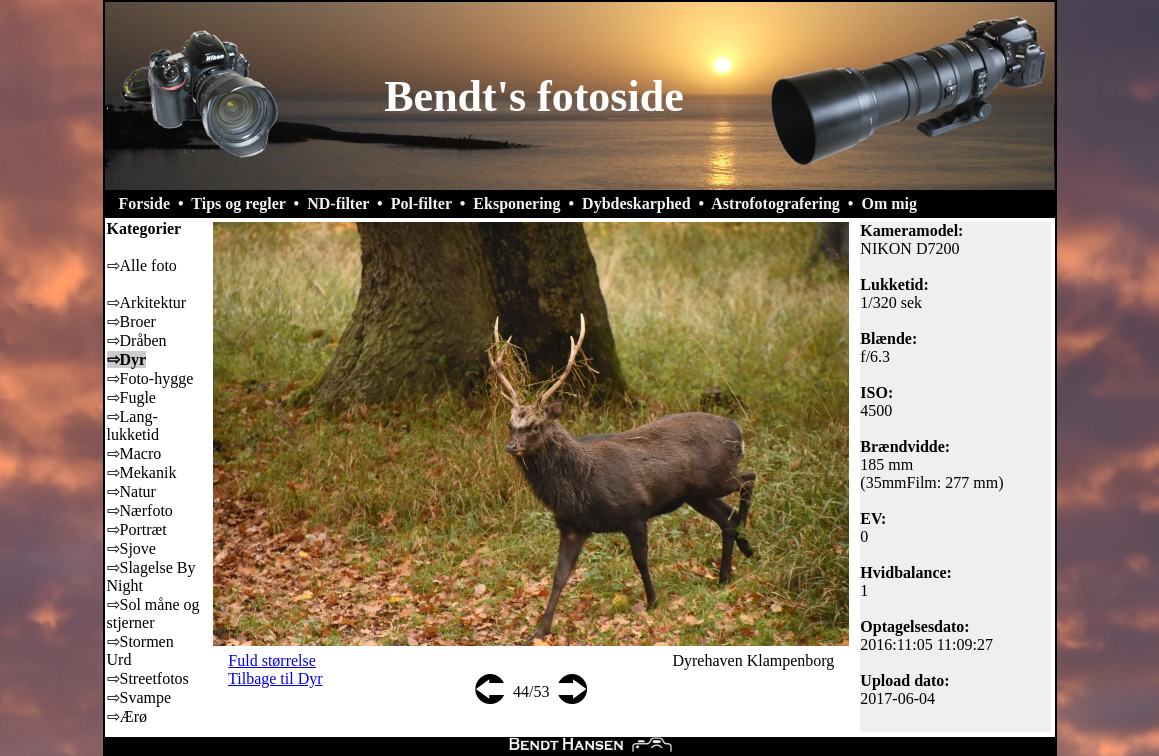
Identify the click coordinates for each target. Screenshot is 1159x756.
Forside (145, 203)
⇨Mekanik (142, 472)
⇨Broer (131, 321)
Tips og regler (238, 203)
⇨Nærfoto (140, 510)
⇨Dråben (137, 340)
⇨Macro (134, 453)
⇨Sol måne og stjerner (153, 613)
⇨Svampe (139, 697)
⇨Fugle (131, 397)
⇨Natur (131, 491)
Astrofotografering (775, 203)
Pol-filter (421, 203)
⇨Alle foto (142, 265)
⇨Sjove (131, 548)
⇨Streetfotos (148, 678)
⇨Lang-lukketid (133, 425)
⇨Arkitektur (147, 302)
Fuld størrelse (272, 660)
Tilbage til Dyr (275, 678)
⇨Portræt (137, 529)
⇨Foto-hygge (150, 378)
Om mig (889, 203)
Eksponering (516, 203)
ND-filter (338, 203)
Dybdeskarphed (636, 203)
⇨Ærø (127, 716)
